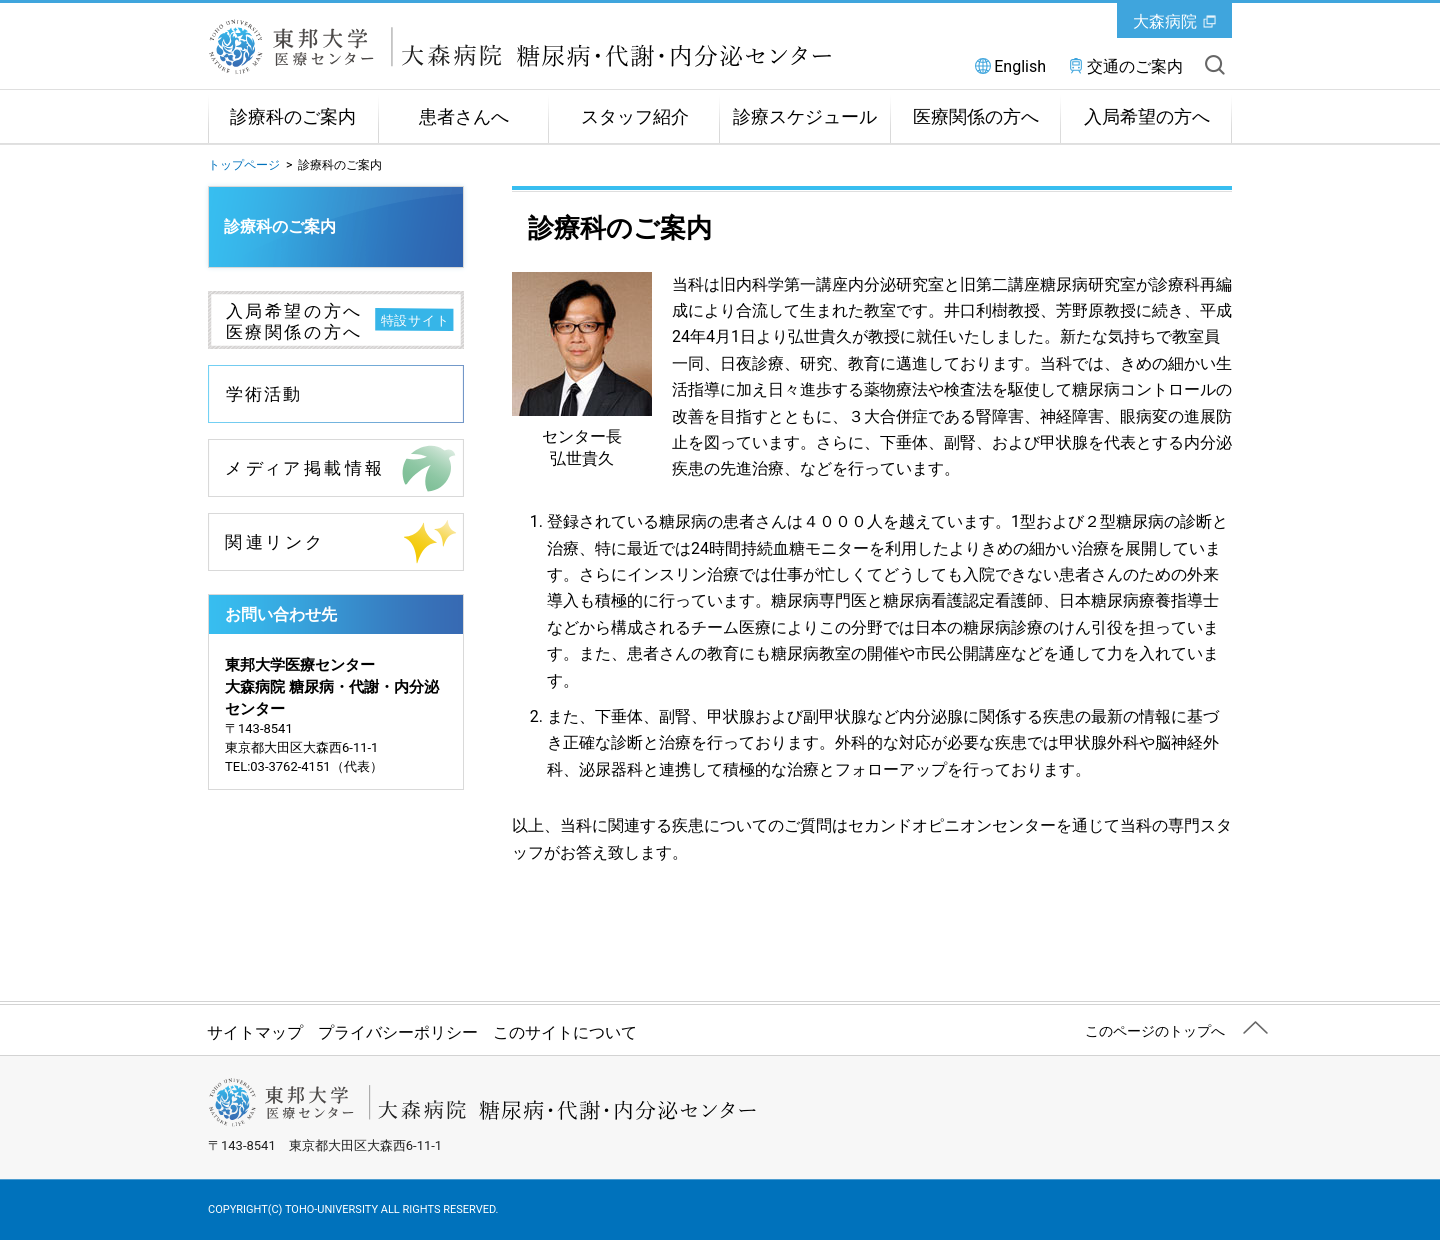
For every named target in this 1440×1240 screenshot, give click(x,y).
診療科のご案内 (293, 117)
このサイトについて (565, 1032)
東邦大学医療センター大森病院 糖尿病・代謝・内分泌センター (538, 47)
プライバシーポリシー (398, 1032)
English (1020, 66)
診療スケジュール (805, 117)
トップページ (244, 165)
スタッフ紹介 (635, 117)
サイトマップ (255, 1032)
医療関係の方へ (976, 117)
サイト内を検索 (1215, 65)
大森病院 (1165, 21)
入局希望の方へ (1147, 117)
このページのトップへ (1155, 1031)
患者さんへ (464, 117)
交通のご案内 (1135, 66)
